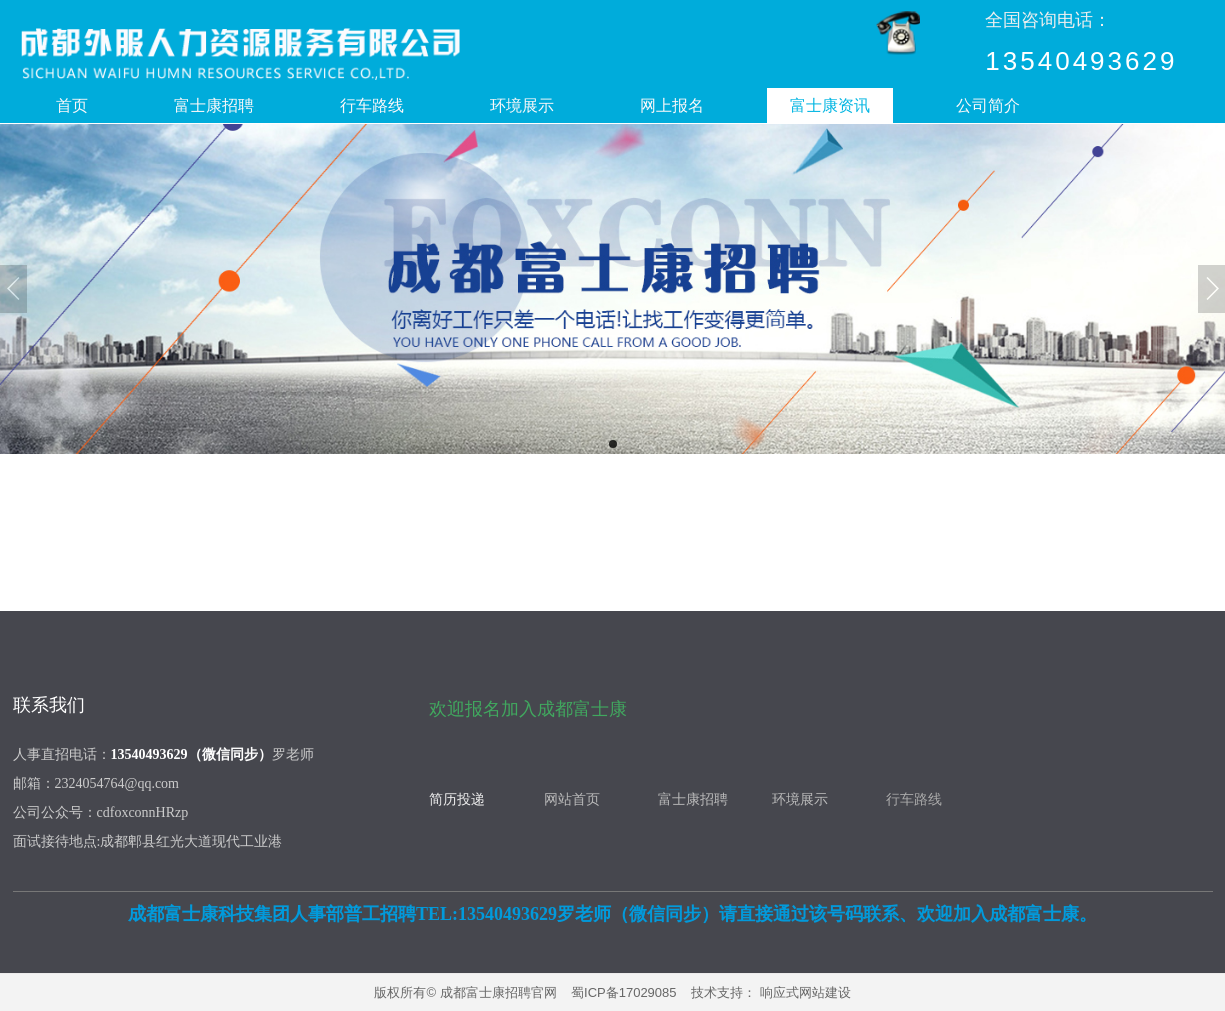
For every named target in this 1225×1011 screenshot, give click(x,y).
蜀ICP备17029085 (624, 992)
